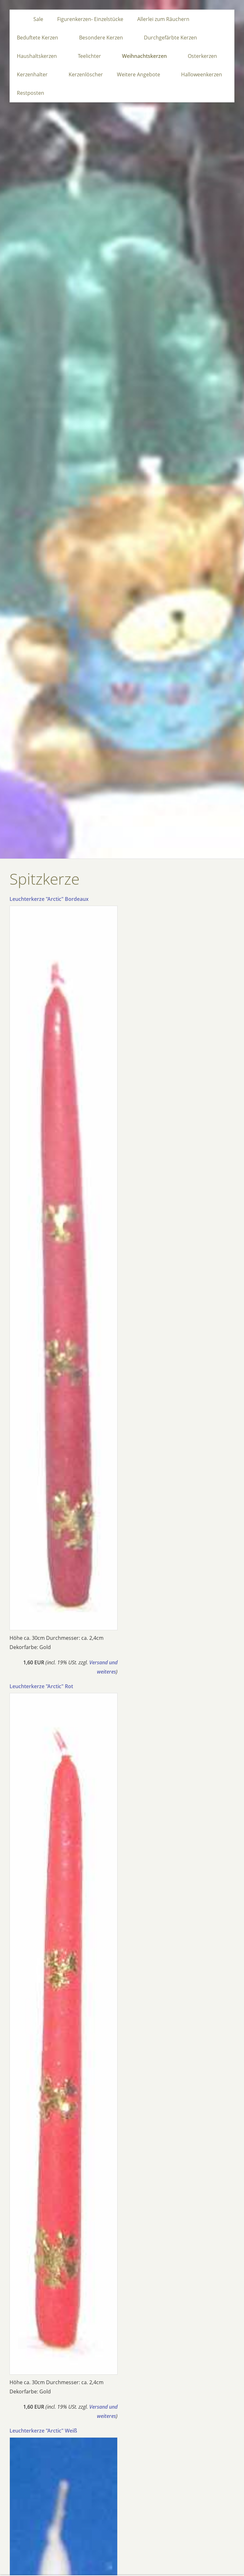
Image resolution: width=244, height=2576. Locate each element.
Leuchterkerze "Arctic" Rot (41, 1686)
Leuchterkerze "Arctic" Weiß (43, 2430)
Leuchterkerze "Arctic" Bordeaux (49, 898)
